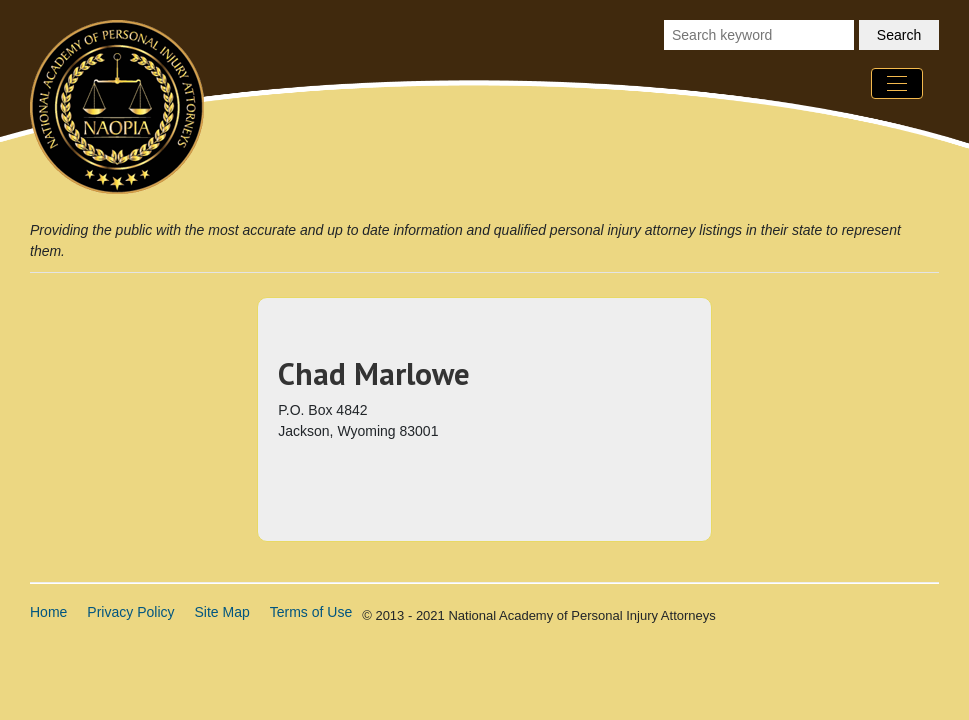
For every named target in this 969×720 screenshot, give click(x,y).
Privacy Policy (130, 612)
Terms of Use (311, 612)
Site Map (222, 612)
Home (48, 612)
